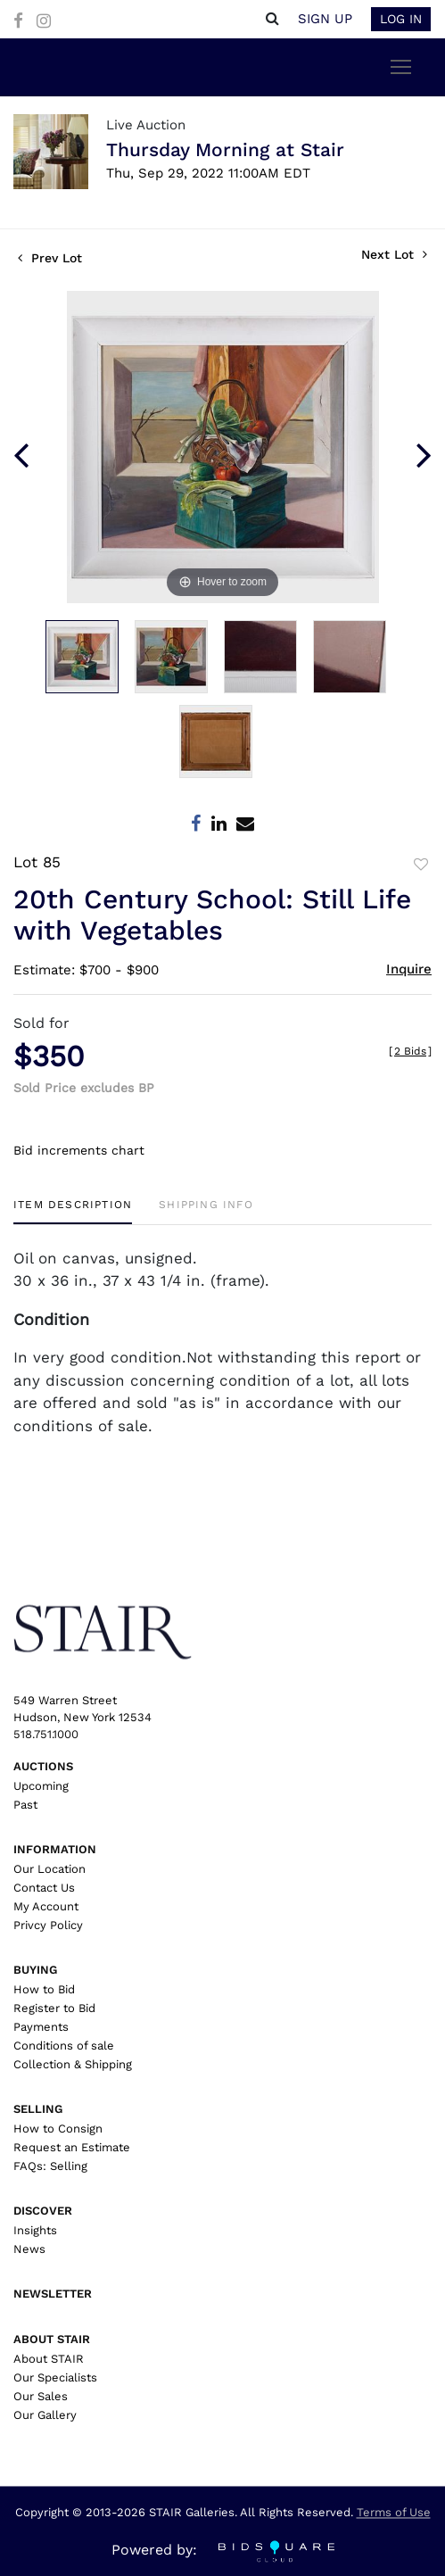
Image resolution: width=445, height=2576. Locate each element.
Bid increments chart (78, 1150)
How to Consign (58, 2128)
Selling (37, 2109)
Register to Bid (54, 2008)
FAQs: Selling (50, 2166)
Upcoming (41, 1786)
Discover (42, 2210)
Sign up (325, 19)
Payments (41, 2026)
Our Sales (40, 2396)
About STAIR (48, 2358)
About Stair (51, 2339)
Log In (401, 19)
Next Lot (394, 254)
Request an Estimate (71, 2147)
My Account (45, 1906)
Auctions (43, 1766)
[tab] (72, 1211)
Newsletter (52, 2293)
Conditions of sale (63, 2045)
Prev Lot (50, 258)
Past (25, 1804)
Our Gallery (45, 2415)
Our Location (49, 1869)
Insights (35, 2230)
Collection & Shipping (72, 2064)
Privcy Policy (48, 1925)
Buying (35, 1969)
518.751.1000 (45, 1734)
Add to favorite (421, 864)
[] (410, 1051)
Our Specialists (55, 2377)
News (29, 2249)
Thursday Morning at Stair (225, 149)
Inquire (409, 969)
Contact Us (44, 1887)
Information (54, 1849)
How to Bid (44, 1989)
